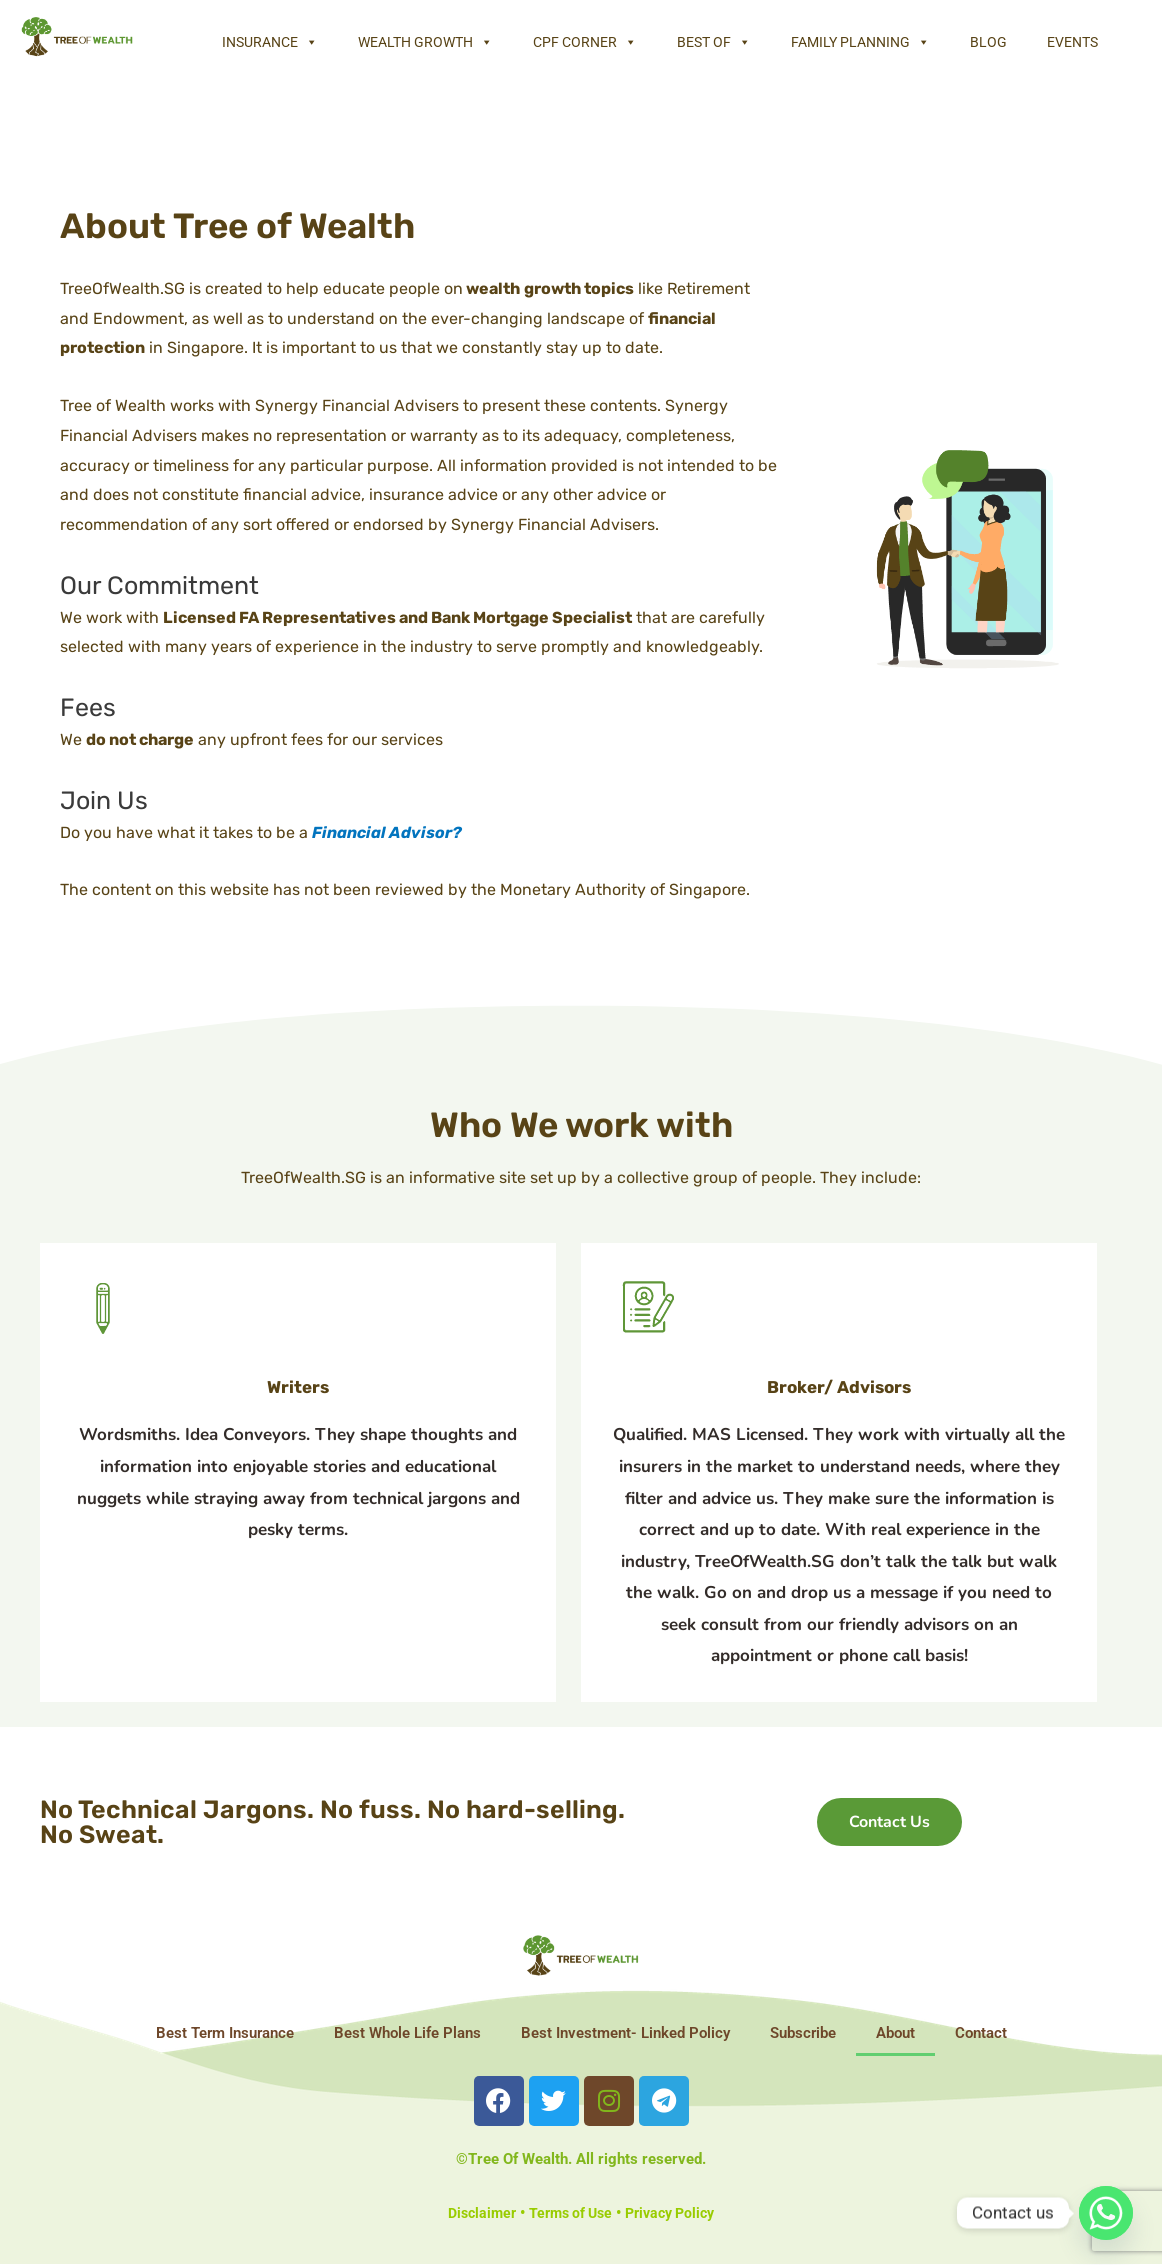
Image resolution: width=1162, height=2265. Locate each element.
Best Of (714, 42)
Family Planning (860, 42)
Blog (988, 42)
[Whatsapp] (1106, 2213)
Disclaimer (474, 2213)
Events (1072, 42)
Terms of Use (569, 2213)
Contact (981, 2033)
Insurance (270, 42)
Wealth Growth (425, 42)
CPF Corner (585, 42)
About (895, 2033)
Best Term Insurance (225, 2033)
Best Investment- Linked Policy (625, 2033)
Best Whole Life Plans (407, 2033)
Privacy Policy (676, 2213)
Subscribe (803, 2033)
